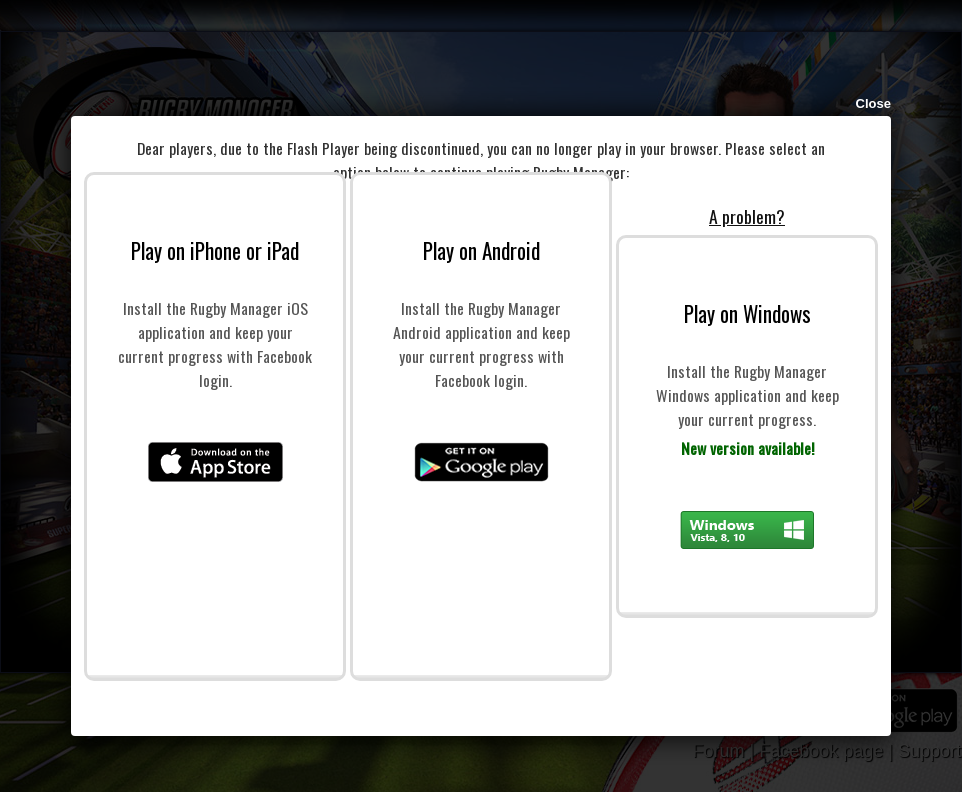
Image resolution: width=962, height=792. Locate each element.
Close (873, 103)
